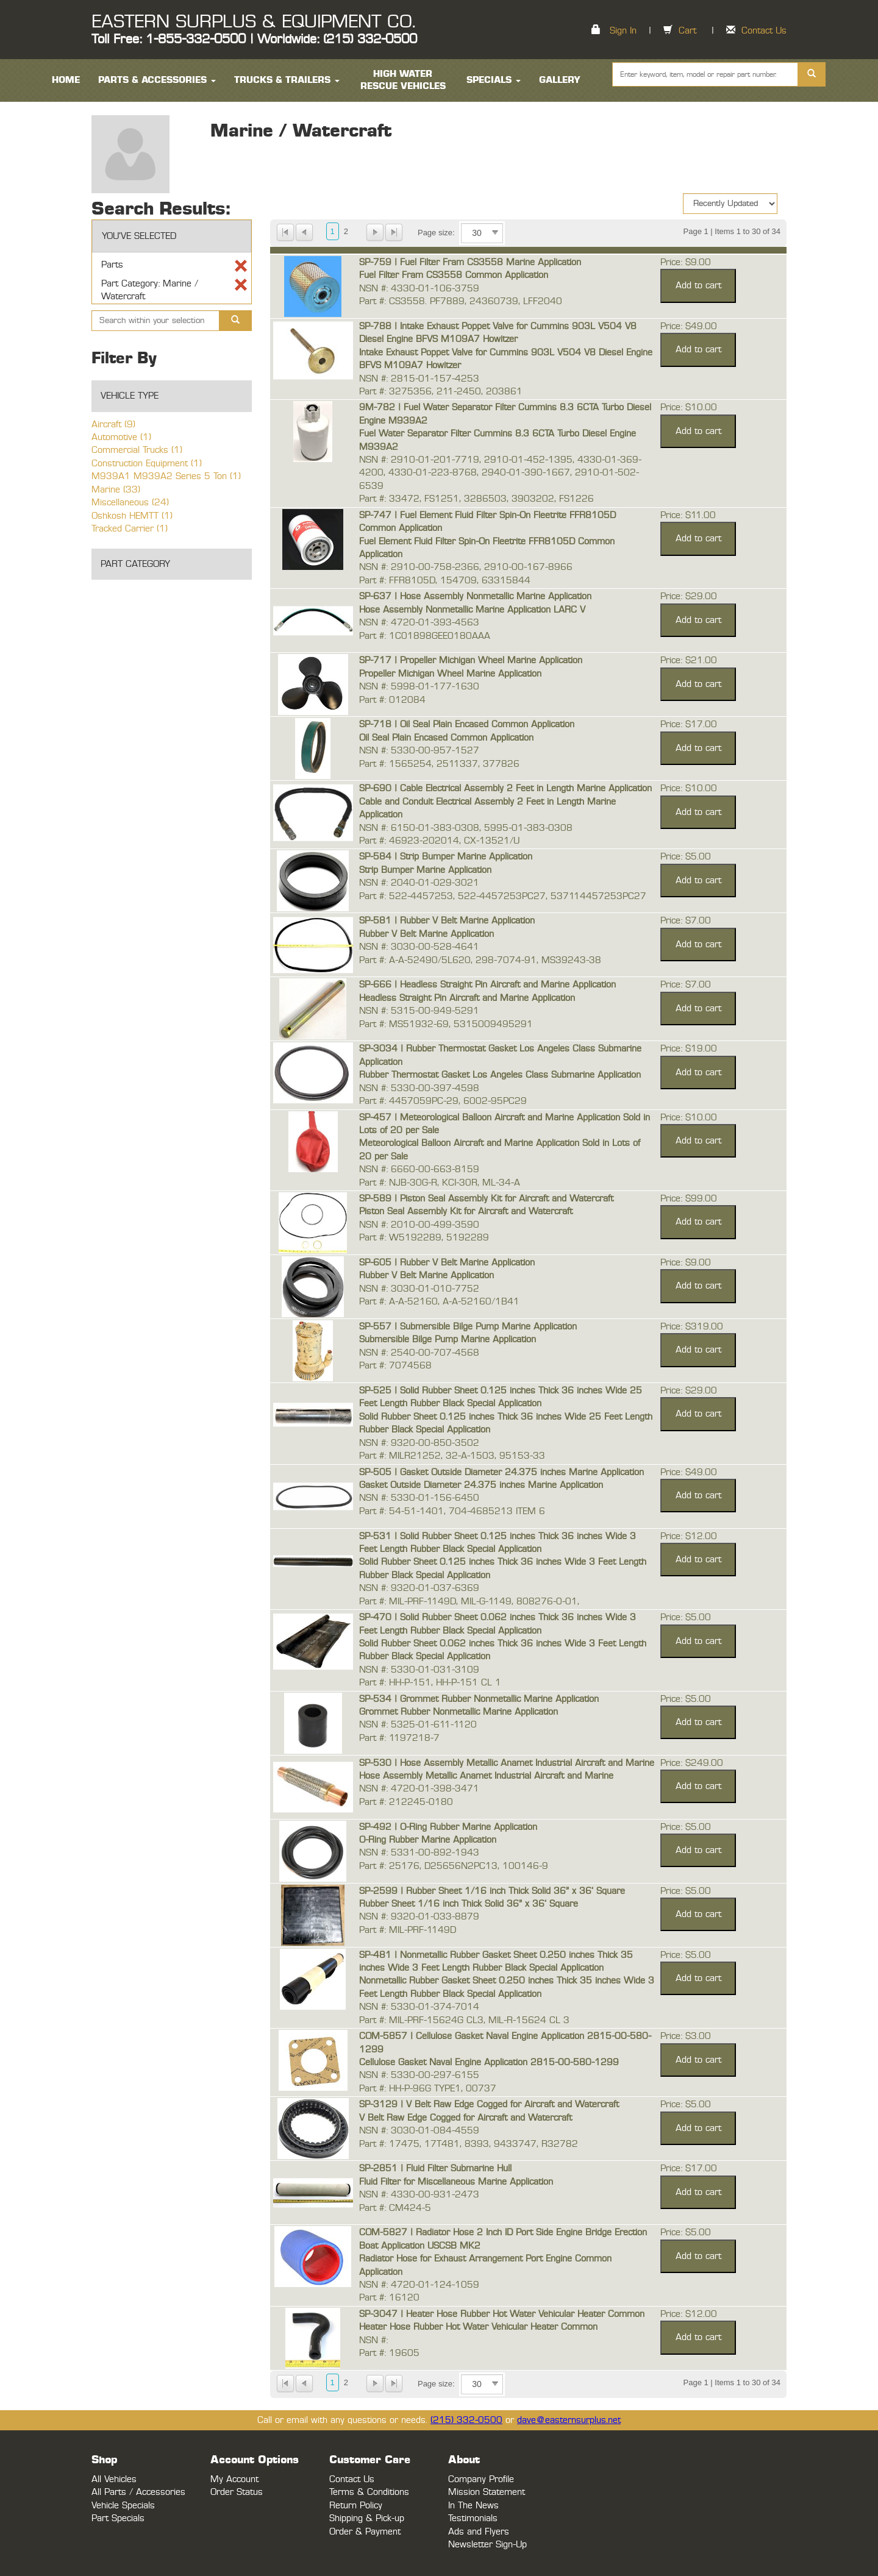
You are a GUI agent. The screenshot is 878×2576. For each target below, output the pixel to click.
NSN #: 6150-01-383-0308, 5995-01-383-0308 (466, 828)
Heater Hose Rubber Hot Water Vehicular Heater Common (478, 2327)
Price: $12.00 (688, 1536)
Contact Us (764, 30)
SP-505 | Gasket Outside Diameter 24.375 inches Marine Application (501, 1472)
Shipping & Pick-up (366, 2518)
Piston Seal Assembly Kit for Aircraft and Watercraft (466, 1211)
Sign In (623, 30)
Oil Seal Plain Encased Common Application (446, 737)
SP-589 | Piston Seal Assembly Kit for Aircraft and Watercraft (486, 1198)
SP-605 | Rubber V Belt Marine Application (447, 1262)
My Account (234, 2479)
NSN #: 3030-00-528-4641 (419, 947)
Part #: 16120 (389, 2297)
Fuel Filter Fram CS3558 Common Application (453, 275)
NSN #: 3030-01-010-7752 (419, 1288)
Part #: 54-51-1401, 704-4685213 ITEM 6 (452, 1511)
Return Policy (355, 2505)
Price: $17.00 (688, 724)
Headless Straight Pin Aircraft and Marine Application (467, 998)
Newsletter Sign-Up (487, 2544)
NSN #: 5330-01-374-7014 (419, 2007)
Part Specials (118, 2518)
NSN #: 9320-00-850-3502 (419, 1443)
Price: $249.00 (691, 1763)
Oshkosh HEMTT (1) (132, 516)
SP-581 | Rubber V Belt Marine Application (447, 920)
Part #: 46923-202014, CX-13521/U (439, 840)
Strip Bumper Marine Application (425, 870)
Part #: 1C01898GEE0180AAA (424, 636)
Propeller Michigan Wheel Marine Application (450, 673)
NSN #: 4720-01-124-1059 (419, 2285)
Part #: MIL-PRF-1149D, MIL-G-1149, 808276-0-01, (469, 1601)
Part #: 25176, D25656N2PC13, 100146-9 (453, 1866)
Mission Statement (486, 2492)
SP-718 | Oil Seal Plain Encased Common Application (466, 724)
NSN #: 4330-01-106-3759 (419, 288)
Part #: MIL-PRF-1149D (407, 1930)
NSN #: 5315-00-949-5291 (419, 1011)
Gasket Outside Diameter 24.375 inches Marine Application (481, 1485)
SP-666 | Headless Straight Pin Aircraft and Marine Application (487, 984)
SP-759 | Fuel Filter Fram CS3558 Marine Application (470, 262)
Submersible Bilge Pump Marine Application (447, 1339)
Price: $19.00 (688, 1048)
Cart (687, 30)
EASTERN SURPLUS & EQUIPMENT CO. (253, 22)
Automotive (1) (121, 437)
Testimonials (473, 2518)
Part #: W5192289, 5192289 (424, 1237)
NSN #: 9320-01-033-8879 (419, 1916)
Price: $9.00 (685, 262)
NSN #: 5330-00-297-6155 (419, 2075)
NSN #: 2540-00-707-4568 (419, 1352)
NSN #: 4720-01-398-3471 (419, 1788)
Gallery (559, 80)
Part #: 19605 (389, 2353)
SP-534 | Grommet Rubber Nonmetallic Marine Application (479, 1699)
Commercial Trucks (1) (136, 450)
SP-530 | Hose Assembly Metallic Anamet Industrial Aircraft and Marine (506, 1763)
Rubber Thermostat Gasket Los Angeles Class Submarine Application (500, 1075)
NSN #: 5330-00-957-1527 (419, 750)
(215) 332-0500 (466, 2420)
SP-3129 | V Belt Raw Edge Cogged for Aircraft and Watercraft (489, 2104)
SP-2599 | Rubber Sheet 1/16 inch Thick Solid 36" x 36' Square (492, 1891)
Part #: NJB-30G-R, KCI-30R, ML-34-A (439, 1182)
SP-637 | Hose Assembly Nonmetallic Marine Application (475, 596)
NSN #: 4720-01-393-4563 (419, 622)
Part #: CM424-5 (395, 2208)
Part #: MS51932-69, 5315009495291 (446, 1024)
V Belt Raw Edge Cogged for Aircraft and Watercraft (465, 2117)
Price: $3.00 (685, 2036)
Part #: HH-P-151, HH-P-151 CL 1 (430, 1682)
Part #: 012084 (392, 700)
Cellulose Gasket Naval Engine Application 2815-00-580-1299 (489, 2062)
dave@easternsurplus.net (569, 2420)
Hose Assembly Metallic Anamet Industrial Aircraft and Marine (486, 1776)
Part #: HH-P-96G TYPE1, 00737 (427, 2088)
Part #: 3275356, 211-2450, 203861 (441, 391)
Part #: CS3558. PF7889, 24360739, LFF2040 (460, 301)
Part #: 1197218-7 (399, 1738)
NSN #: (373, 2340)
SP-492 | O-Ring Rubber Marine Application (448, 1827)
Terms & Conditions (369, 2492)
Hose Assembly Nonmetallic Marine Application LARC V (472, 609)
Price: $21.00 (688, 660)
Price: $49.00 (688, 326)
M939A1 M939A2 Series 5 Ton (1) (166, 476)
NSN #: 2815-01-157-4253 (419, 378)
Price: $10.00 (688, 407)
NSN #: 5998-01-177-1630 (419, 686)
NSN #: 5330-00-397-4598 (419, 1088)
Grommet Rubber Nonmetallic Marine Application (458, 1712)
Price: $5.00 (685, 856)
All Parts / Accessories (138, 2492)
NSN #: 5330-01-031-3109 (419, 1669)
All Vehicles (114, 2479)
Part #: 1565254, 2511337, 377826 (439, 764)
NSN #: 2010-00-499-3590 (419, 1224)
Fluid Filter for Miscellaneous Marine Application (456, 2181)
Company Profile (481, 2479)
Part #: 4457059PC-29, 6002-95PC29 (443, 1101)
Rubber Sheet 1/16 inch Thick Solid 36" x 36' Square (468, 1904)
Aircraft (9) (113, 424)
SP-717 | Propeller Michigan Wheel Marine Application (470, 660)
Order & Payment (365, 2531)
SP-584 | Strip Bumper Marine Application (445, 856)
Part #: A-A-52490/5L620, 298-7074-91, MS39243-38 (480, 960)
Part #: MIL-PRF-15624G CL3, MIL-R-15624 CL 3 (464, 2020)
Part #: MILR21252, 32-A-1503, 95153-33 (452, 1456)
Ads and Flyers (478, 2531)
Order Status (236, 2492)
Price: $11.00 (688, 515)
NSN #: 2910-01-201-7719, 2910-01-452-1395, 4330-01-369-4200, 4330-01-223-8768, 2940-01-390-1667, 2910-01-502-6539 (500, 473)
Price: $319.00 (691, 1326)
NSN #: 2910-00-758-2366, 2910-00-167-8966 (466, 567)
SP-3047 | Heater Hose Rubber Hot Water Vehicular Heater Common (501, 2314)
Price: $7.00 (685, 920)
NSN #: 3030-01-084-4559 (419, 2130)
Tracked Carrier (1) (129, 528)
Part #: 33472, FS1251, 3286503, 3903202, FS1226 (476, 498)
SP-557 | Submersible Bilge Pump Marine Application (468, 1326)
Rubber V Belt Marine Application (426, 934)
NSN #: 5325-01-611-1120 (418, 1724)
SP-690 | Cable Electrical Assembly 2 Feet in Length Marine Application (505, 788)
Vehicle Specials (123, 2505)
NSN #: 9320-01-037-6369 (419, 1588)
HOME (66, 80)
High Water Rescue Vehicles (403, 80)
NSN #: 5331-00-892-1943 (419, 1852)
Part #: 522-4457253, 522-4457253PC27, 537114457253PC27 (502, 896)
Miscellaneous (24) (130, 502)
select (495, 233)
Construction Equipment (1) (146, 463)
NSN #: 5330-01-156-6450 (419, 1498)
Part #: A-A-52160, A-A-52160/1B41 (439, 1301)
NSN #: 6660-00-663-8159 (419, 1169)
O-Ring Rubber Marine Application (427, 1840)
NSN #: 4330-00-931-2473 (419, 2194)
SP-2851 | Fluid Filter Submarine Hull (435, 2168)
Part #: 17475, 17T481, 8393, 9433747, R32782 (468, 2144)
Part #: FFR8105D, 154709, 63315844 (444, 580)
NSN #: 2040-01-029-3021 (419, 883)
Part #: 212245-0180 (406, 1802)
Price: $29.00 (688, 596)
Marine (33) (115, 489)
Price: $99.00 (688, 1198)
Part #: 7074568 (395, 1365)
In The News (473, 2505)
